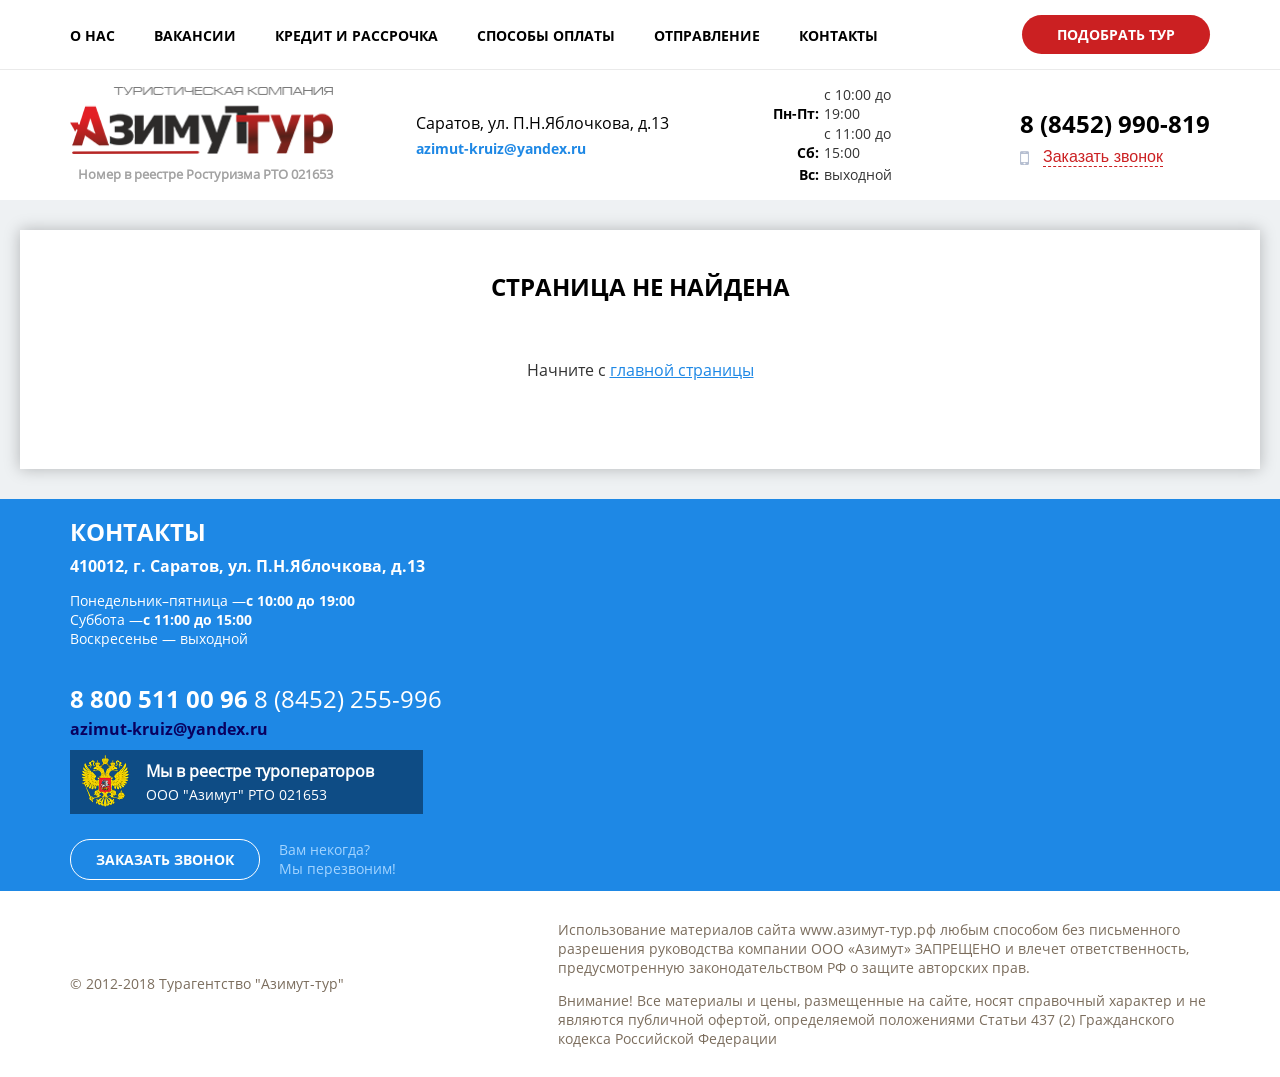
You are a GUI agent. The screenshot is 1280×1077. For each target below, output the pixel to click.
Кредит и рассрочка (356, 35)
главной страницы (682, 370)
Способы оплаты (546, 35)
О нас (92, 35)
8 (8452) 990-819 (1115, 123)
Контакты (838, 35)
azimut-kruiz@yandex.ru (501, 148)
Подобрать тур (1116, 34)
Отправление (707, 35)
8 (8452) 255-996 (348, 698)
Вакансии (195, 35)
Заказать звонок (1103, 156)
